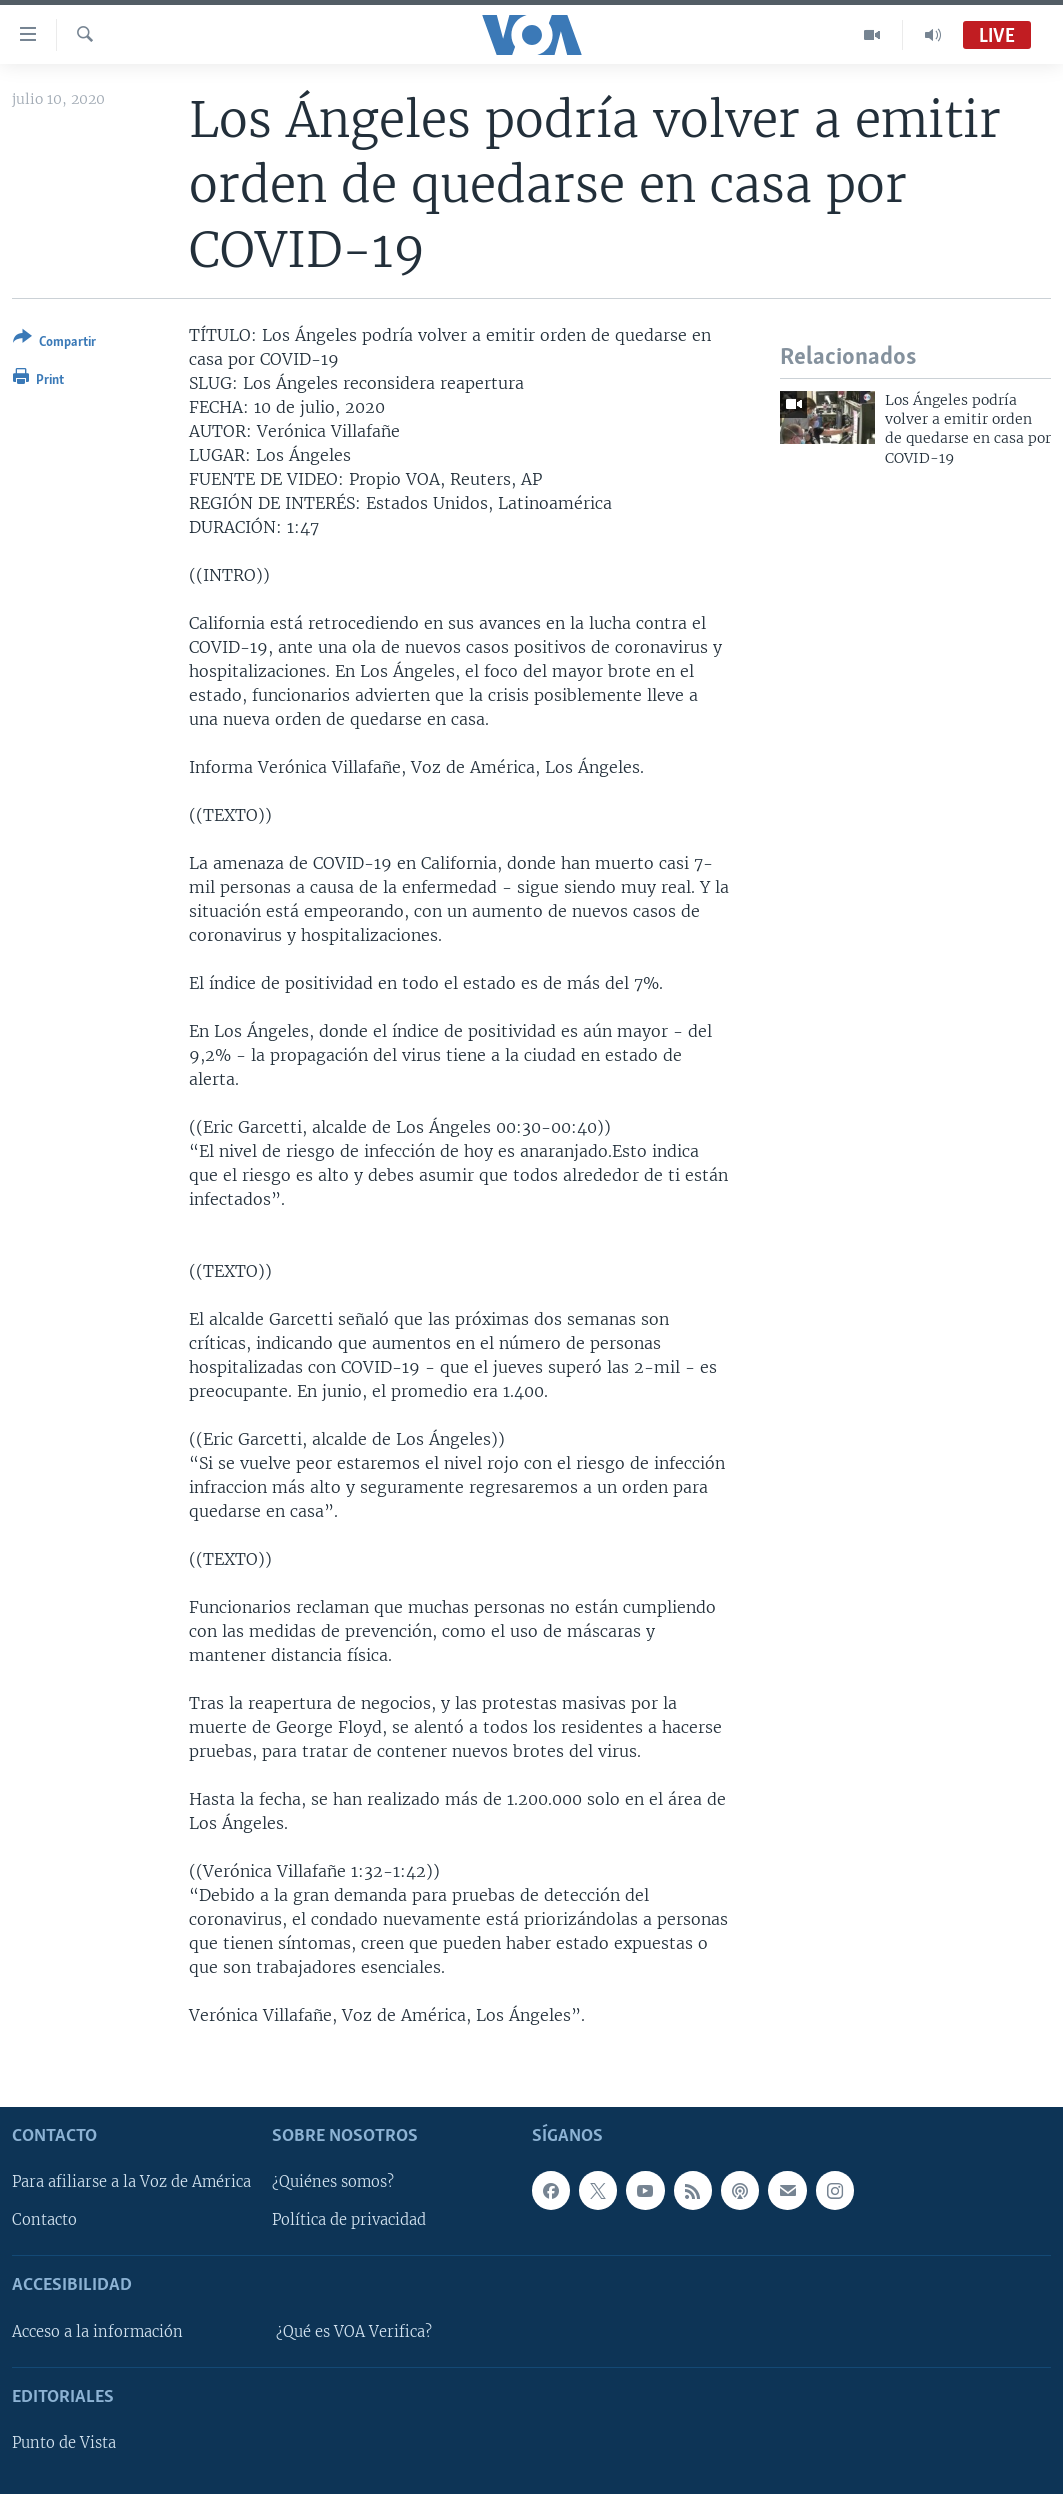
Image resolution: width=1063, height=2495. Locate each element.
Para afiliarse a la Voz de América (131, 2183)
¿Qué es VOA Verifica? (354, 2332)
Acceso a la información (97, 2332)
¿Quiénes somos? (333, 2183)
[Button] (54, 343)
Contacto (44, 2221)
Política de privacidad (349, 2221)
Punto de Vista (64, 2444)
